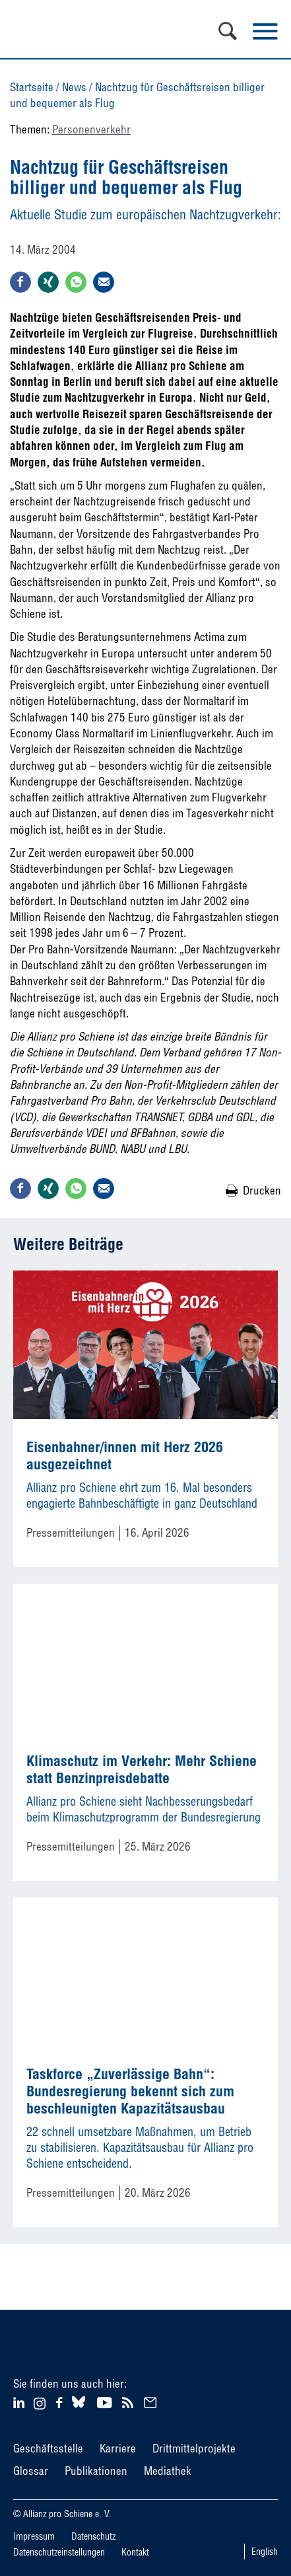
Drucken (262, 1190)
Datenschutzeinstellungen (59, 2552)
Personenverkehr (91, 129)
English (264, 2552)
